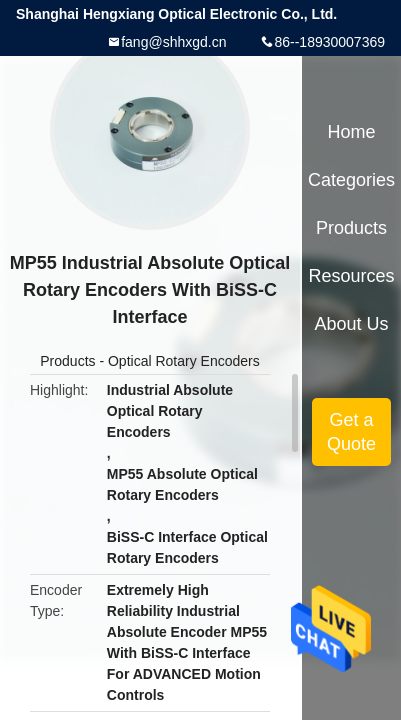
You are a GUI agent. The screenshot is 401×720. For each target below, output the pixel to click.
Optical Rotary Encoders (184, 361)
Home (352, 132)
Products (67, 361)
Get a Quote (351, 432)
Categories (351, 180)
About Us (352, 324)
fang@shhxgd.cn (173, 42)
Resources (352, 276)
